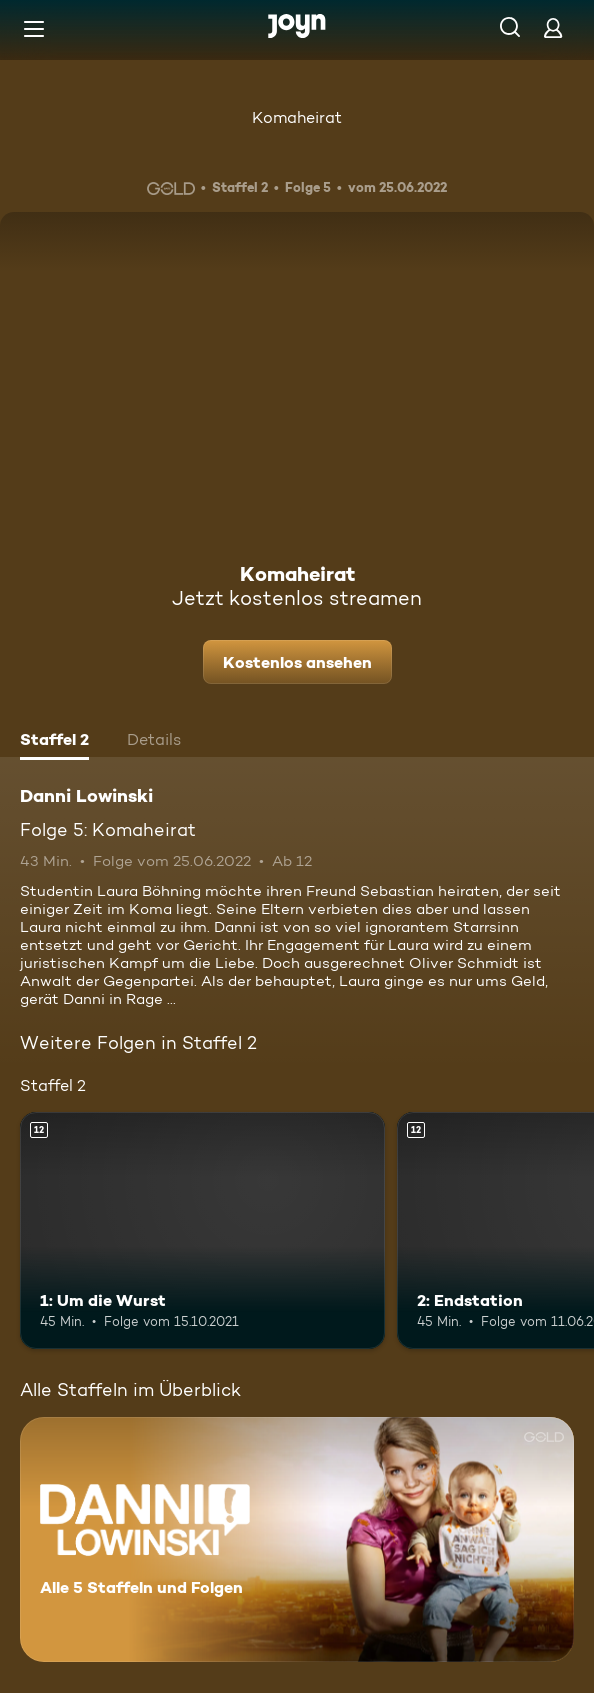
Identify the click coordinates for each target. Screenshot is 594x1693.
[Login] (553, 27)
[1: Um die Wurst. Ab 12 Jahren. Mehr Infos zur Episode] (202, 1230)
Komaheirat (297, 117)
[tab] (54, 742)
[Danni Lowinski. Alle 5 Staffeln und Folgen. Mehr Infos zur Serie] (297, 1539)
